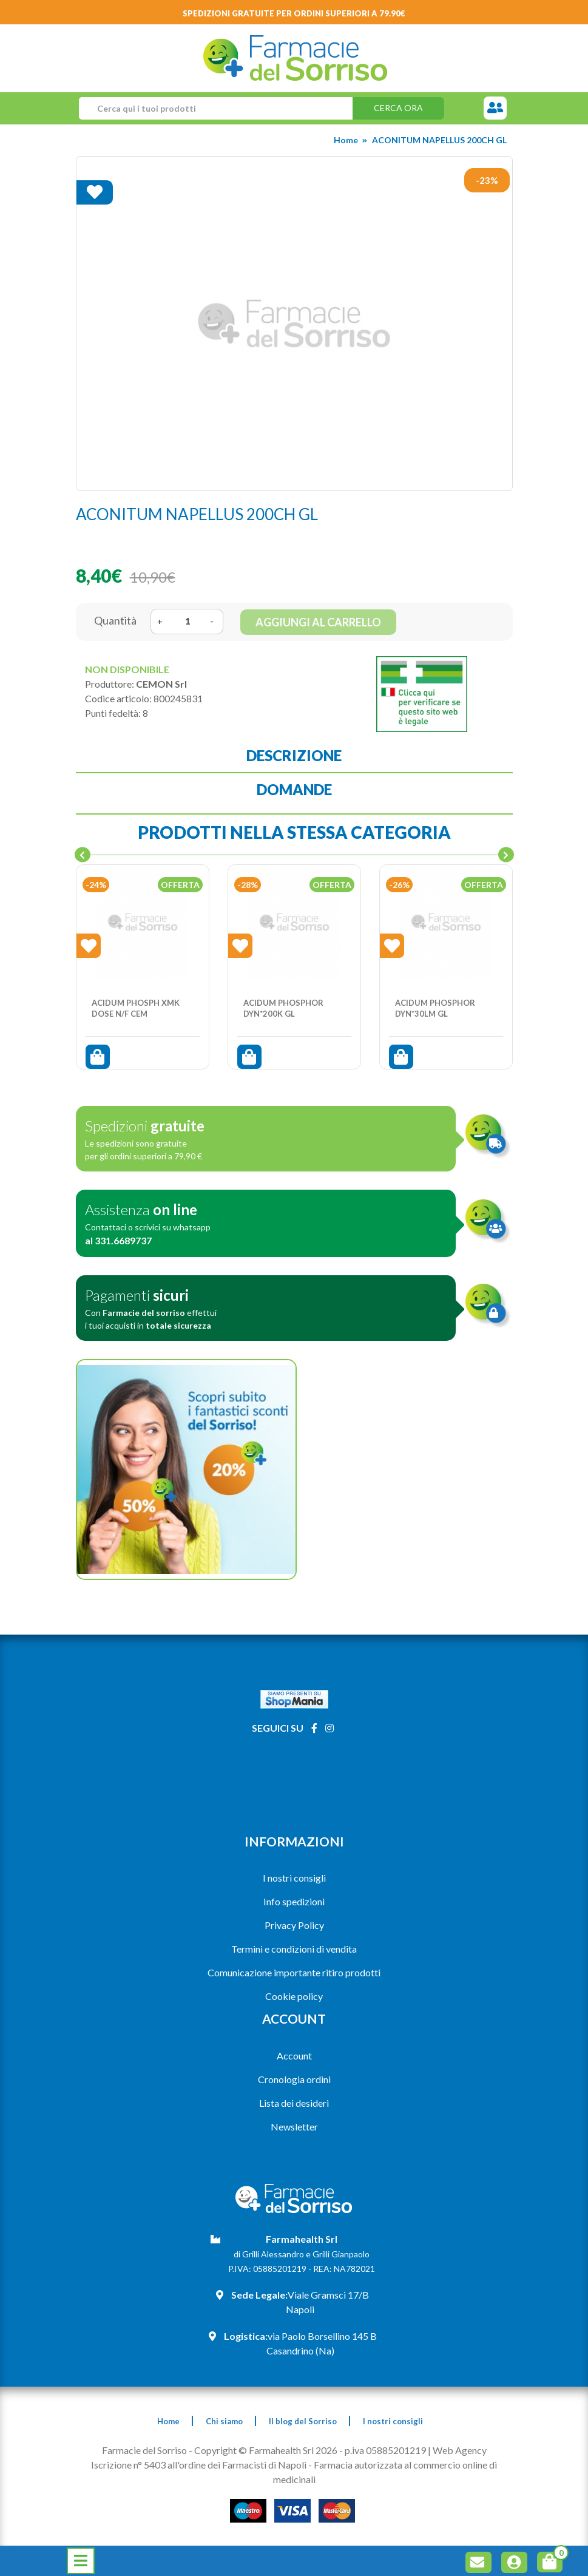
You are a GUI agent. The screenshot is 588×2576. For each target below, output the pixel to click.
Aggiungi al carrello (318, 622)
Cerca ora (398, 108)
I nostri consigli (294, 1877)
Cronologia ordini (294, 2079)
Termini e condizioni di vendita (294, 1948)
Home (346, 140)
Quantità (115, 620)
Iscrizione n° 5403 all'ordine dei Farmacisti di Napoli (198, 2464)
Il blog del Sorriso (303, 2421)
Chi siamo (224, 2421)
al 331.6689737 (118, 1240)
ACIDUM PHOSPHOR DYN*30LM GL (435, 1008)
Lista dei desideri (294, 2103)
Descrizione (294, 755)
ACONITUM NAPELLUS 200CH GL (439, 140)
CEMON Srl (161, 684)
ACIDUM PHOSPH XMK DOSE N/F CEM (136, 1008)
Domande (294, 789)
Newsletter (294, 2126)
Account (294, 2055)
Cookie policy (294, 1996)
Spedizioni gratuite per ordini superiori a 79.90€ (294, 13)
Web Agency (460, 2450)
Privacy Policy (294, 1925)
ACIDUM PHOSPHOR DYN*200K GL (283, 1008)
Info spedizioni (294, 1901)
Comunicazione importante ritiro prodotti (294, 1972)
